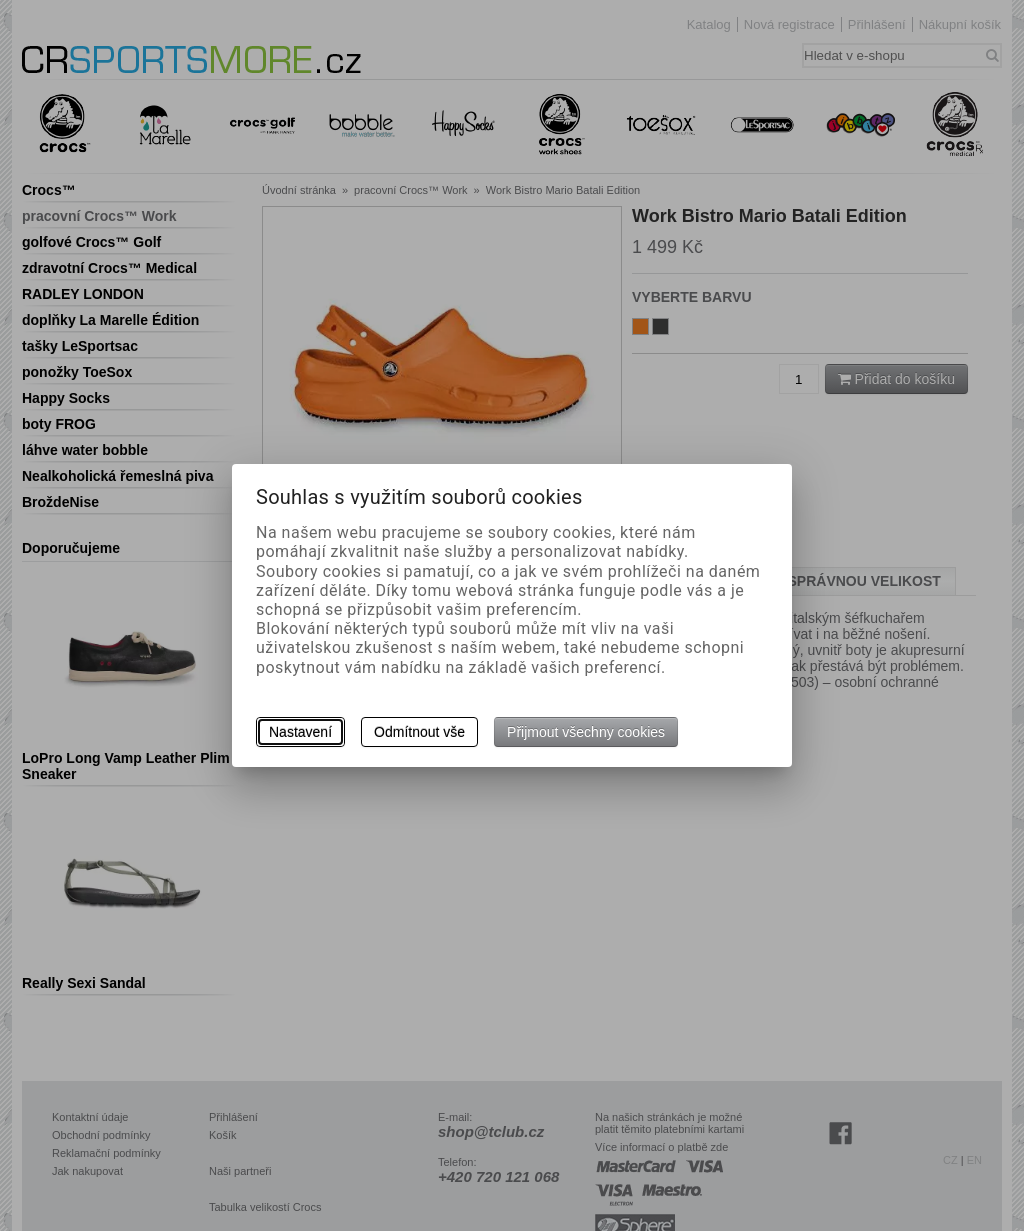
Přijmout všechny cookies (586, 732)
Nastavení (300, 732)
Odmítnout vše (419, 732)
